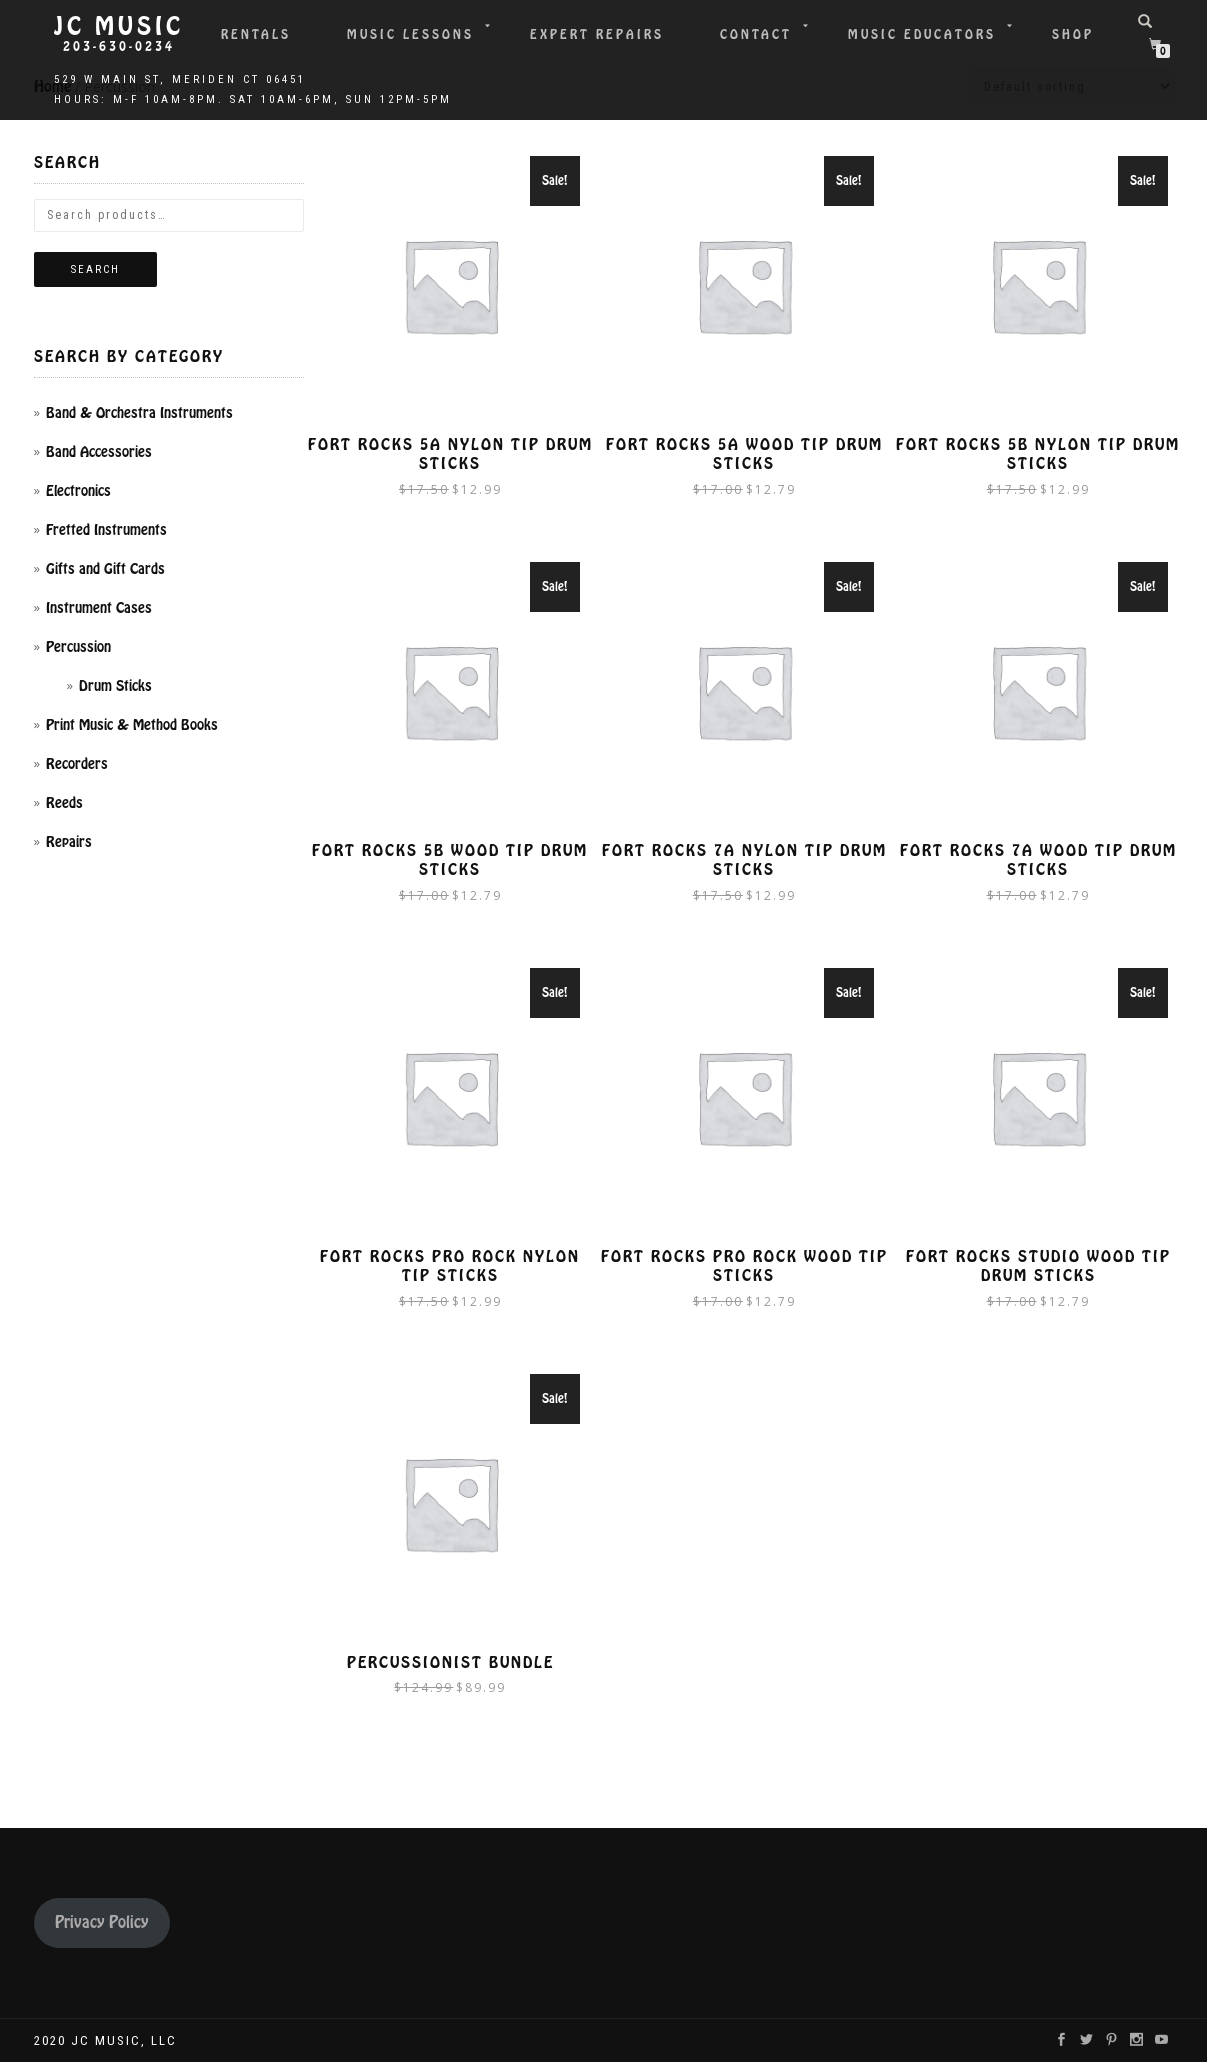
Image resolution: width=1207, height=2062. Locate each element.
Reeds (64, 803)
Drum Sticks (115, 686)
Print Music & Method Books (132, 725)
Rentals (256, 34)
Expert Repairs (597, 34)
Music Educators (922, 34)
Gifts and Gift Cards (105, 569)
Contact (756, 34)
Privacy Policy (102, 1922)
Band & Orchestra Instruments (139, 413)
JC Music (119, 27)
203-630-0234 (119, 47)
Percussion (78, 647)
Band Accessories (99, 452)
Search (95, 269)
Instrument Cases (99, 608)
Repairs (69, 842)
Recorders (77, 764)
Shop (1073, 34)
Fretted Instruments (106, 530)
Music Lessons (410, 34)
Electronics (78, 491)
